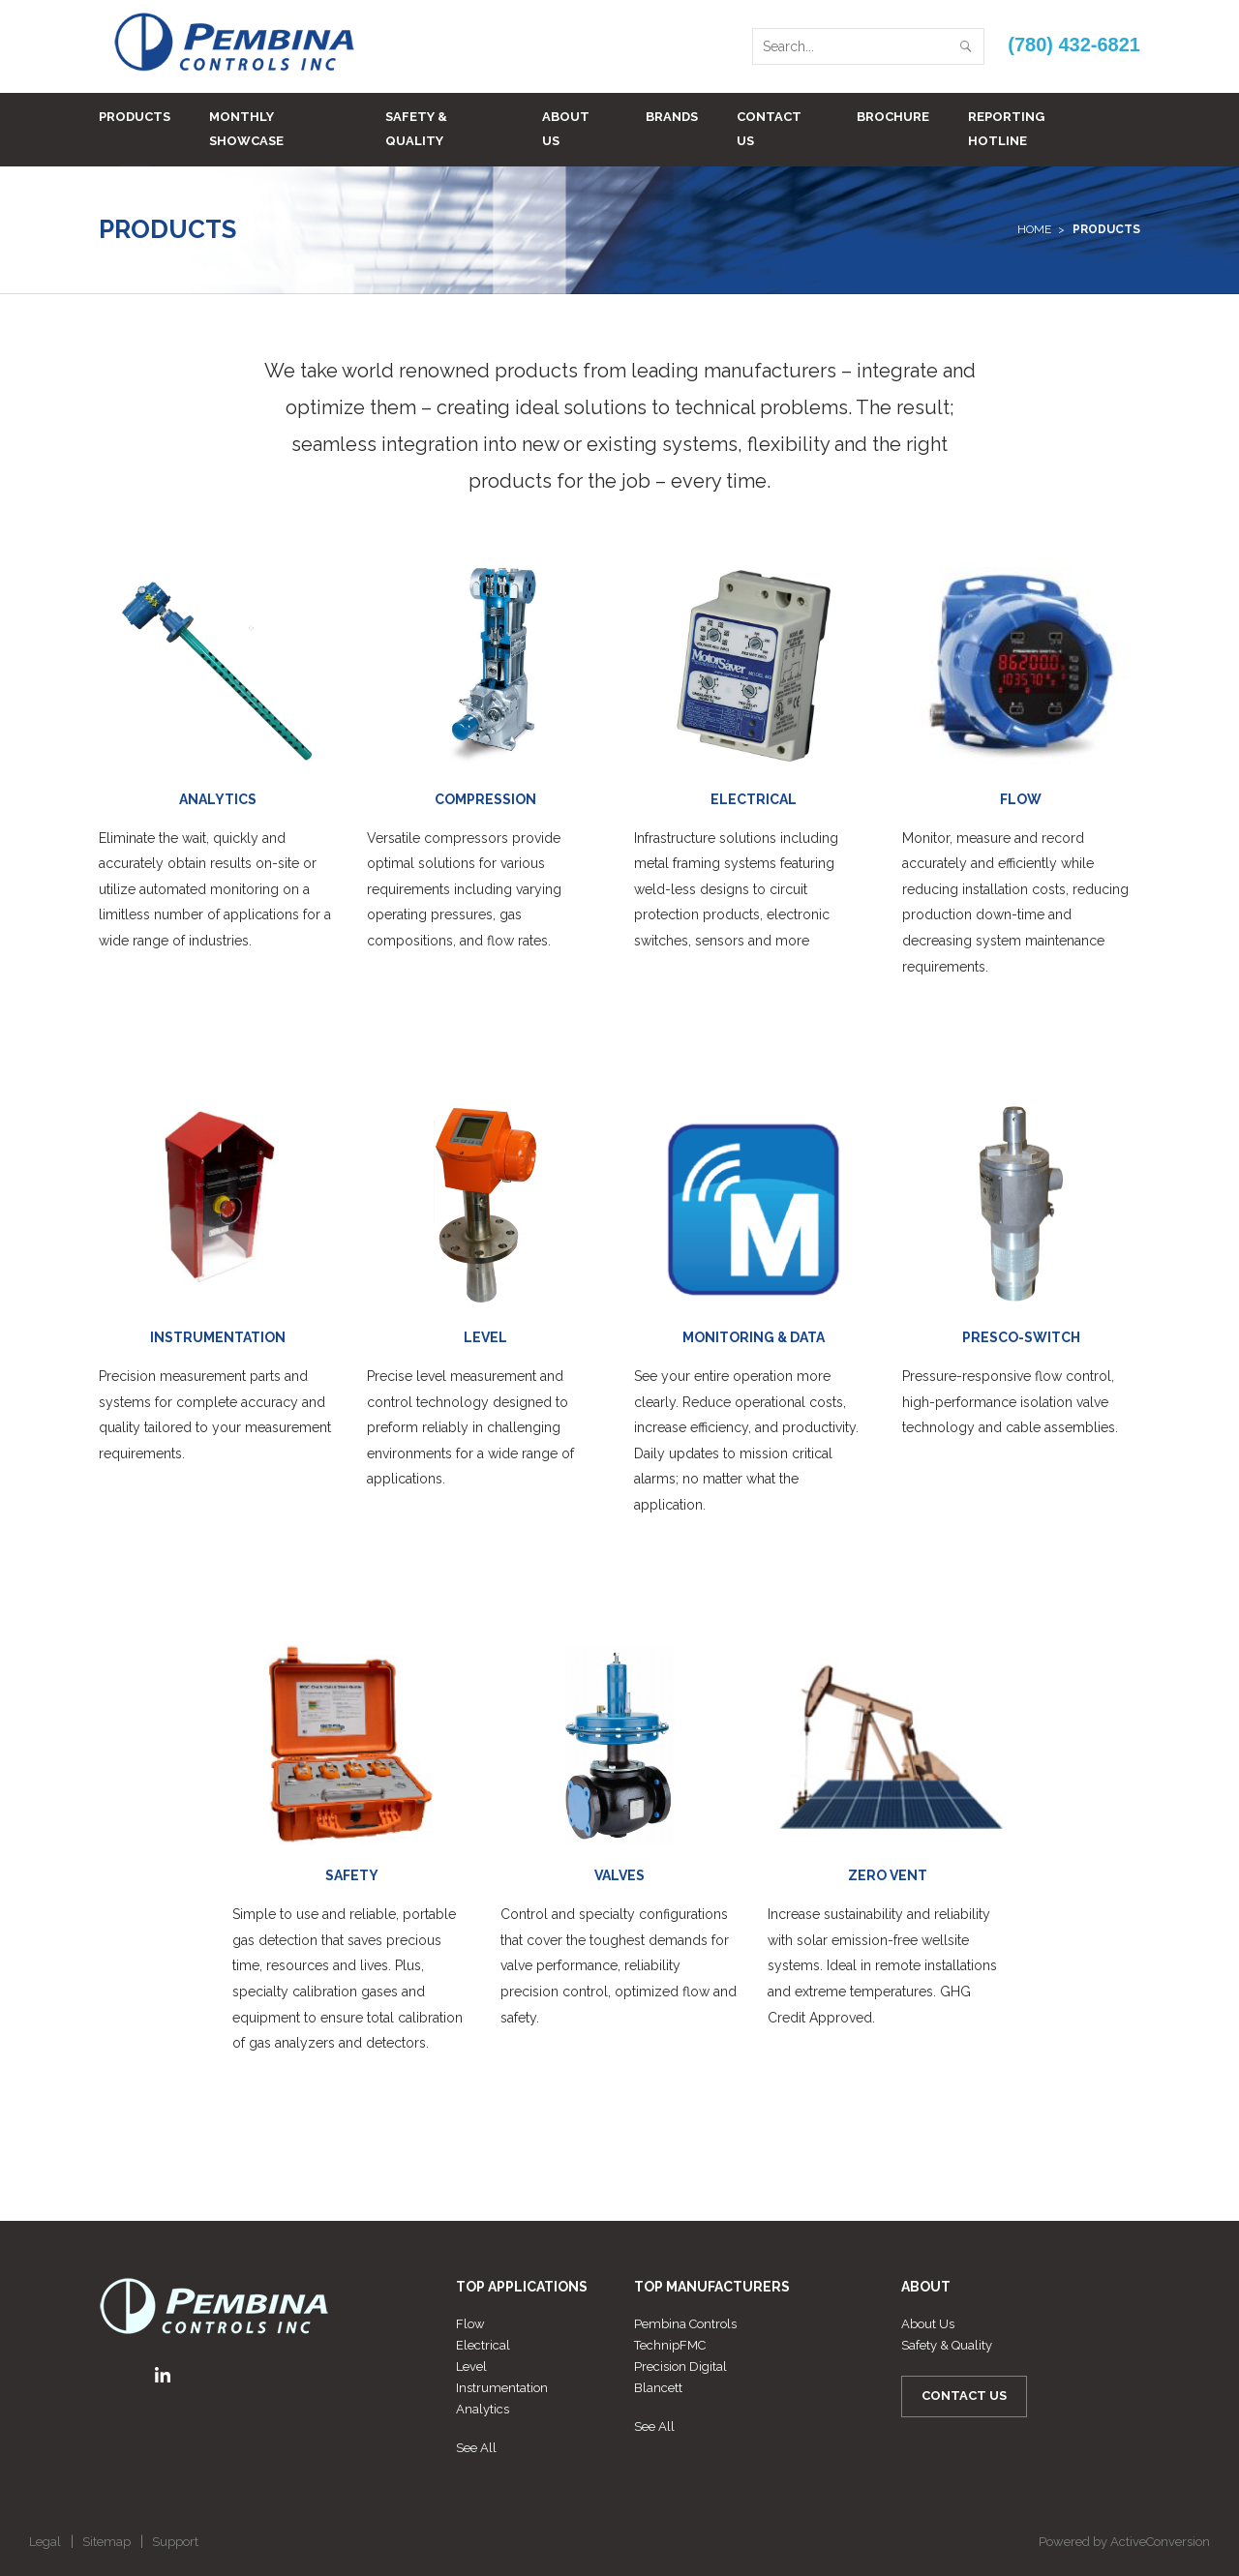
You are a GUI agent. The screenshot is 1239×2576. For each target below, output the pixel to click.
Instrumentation (502, 2388)
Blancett (658, 2388)
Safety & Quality (416, 128)
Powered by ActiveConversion (1124, 2541)
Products (134, 116)
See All (476, 2448)
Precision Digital (680, 2366)
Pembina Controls (685, 2324)
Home (1034, 229)
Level (471, 2366)
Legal (45, 2541)
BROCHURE (893, 116)
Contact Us (769, 128)
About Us (565, 128)
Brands (672, 116)
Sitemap (106, 2541)
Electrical (483, 2345)
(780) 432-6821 (1074, 44)
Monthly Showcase (246, 128)
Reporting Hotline (1006, 128)
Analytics (482, 2409)
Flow (470, 2324)
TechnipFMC (670, 2345)
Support (175, 2541)
